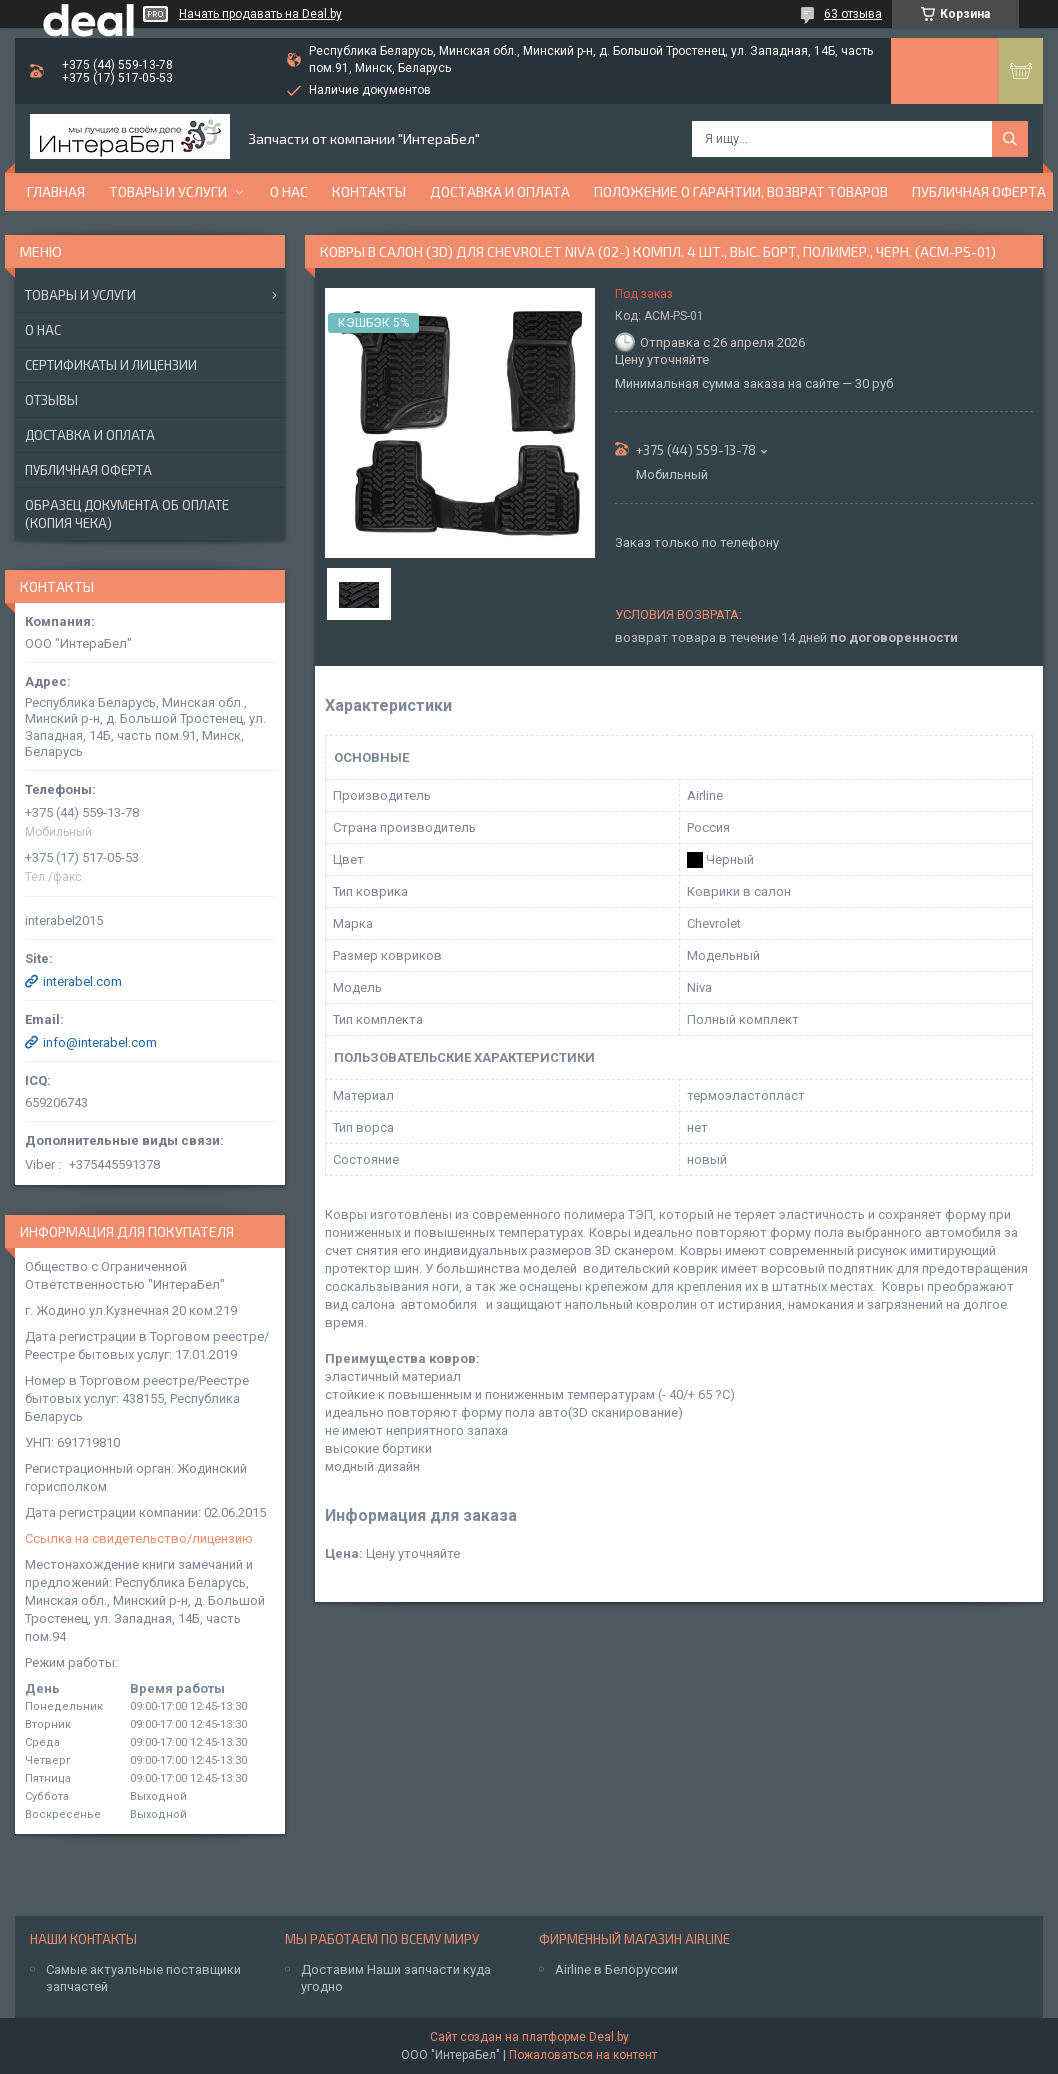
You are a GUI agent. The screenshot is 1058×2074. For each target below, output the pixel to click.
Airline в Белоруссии (616, 1969)
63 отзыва (853, 14)
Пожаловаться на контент (583, 2055)
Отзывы (51, 400)
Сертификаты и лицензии (111, 365)
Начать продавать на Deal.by (260, 14)
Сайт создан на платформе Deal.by (529, 2037)
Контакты (369, 191)
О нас (289, 191)
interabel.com (82, 981)
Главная (56, 191)
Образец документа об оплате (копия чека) (127, 514)
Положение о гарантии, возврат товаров (741, 191)
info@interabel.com (100, 1042)
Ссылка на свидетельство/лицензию (139, 1538)
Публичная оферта (979, 191)
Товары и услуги (168, 191)
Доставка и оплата (500, 191)
